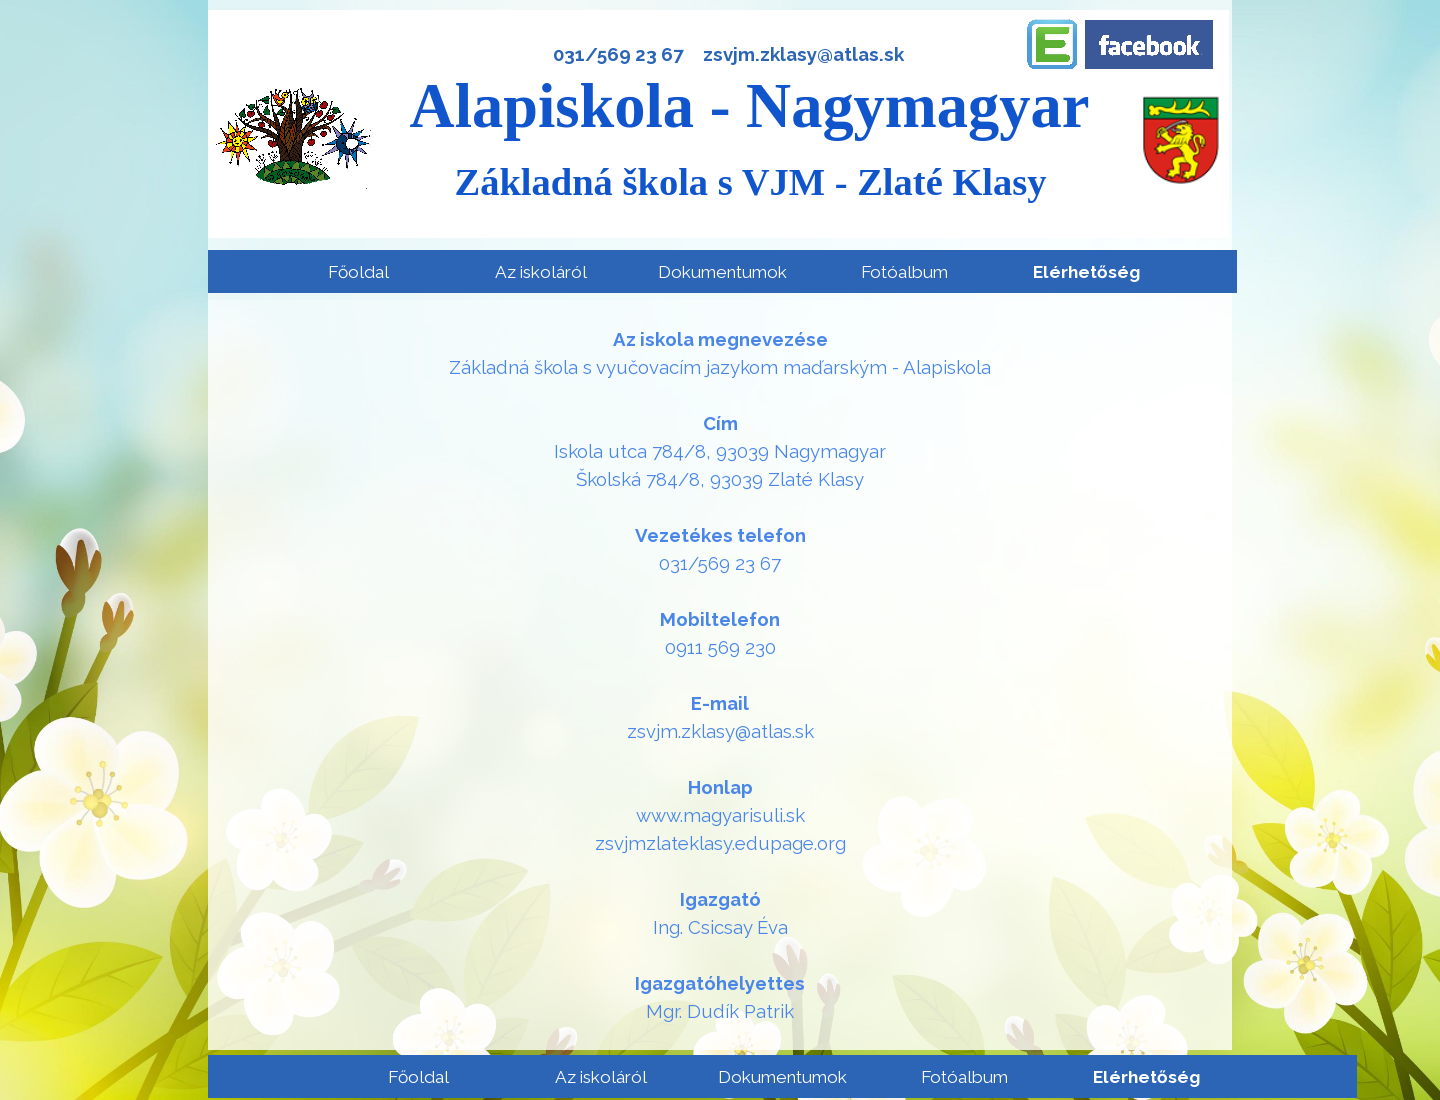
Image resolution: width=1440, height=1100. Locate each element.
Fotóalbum (904, 272)
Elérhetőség (1086, 272)
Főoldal (358, 272)
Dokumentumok (722, 272)
